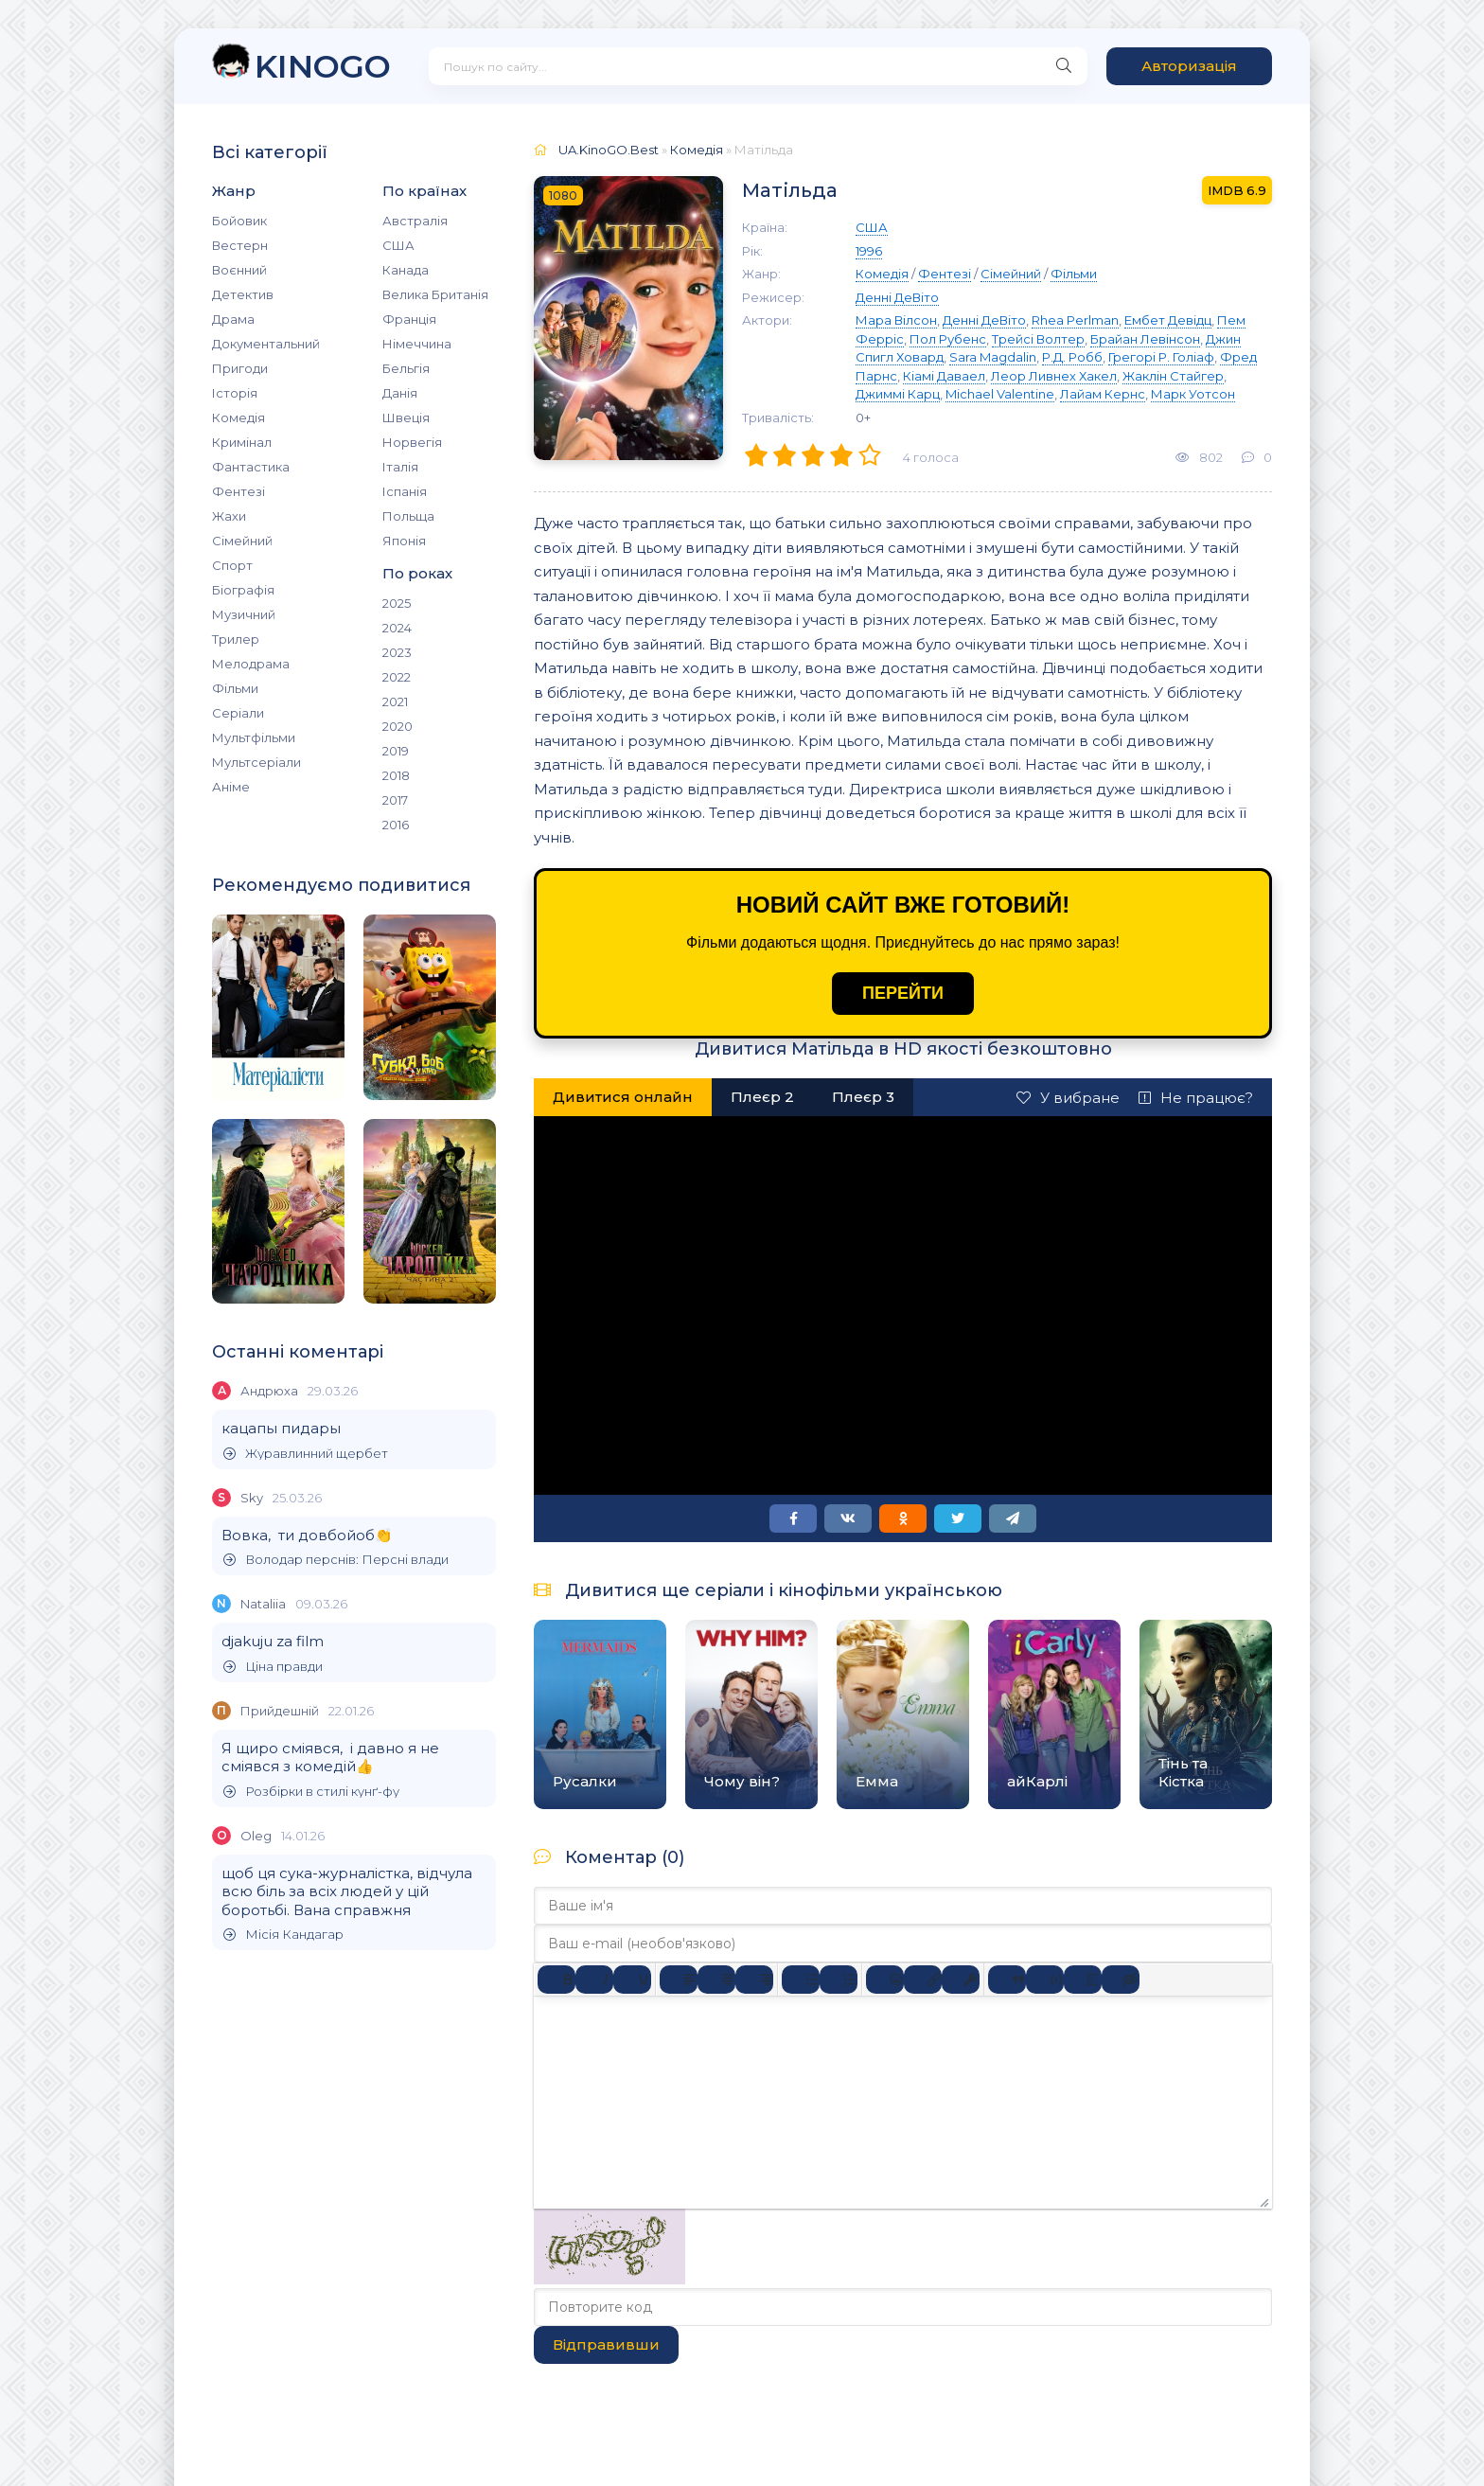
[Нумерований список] (838, 1979)
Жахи (229, 516)
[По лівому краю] (679, 1979)
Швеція (406, 417)
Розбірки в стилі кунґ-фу (311, 1791)
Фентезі (238, 491)
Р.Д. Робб (1072, 356)
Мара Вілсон (896, 320)
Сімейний (242, 540)
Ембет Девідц (1167, 320)
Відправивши (606, 2344)
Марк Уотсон (1193, 393)
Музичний (243, 614)
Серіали (238, 712)
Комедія (238, 417)
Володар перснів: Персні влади (336, 1560)
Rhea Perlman (1075, 320)
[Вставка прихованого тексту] (1121, 1979)
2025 (396, 603)
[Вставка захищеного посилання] (961, 1979)
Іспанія (404, 491)
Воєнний (239, 269)
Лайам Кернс (1102, 393)
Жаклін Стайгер (1173, 375)
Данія (399, 392)
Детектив (243, 294)
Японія (404, 540)
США (398, 245)
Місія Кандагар (283, 1934)
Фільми (235, 688)
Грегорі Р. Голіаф (1161, 356)
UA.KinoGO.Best (608, 149)
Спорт (232, 565)
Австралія (415, 220)
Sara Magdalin (992, 356)
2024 (397, 627)
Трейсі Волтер (1038, 338)
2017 (395, 800)
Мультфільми (253, 737)
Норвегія (412, 442)
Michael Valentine (999, 393)
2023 (397, 652)
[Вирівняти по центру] (716, 1979)
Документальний (266, 343)
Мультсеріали (256, 762)
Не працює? (1196, 1098)
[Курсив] (594, 1979)
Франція (409, 319)
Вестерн (240, 245)
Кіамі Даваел (944, 375)
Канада (405, 269)
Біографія (243, 589)
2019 (395, 750)
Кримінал (242, 442)
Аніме (231, 786)
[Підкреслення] (632, 1979)
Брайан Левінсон (1145, 338)
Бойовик (239, 220)
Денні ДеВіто (897, 297)
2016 (395, 824)
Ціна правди (273, 1666)
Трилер (235, 639)
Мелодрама (251, 663)
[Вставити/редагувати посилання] (923, 1979)
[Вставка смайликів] (885, 1979)
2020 (397, 726)
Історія (234, 392)
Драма (233, 319)
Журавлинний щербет (305, 1453)
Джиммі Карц (898, 393)
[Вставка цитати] (1007, 1979)
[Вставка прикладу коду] (1045, 1979)
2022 (396, 676)
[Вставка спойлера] (1083, 1979)
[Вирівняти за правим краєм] (754, 1979)
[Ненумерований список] (801, 1979)
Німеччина (416, 343)
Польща (408, 516)
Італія (400, 466)
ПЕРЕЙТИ (903, 993)
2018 (396, 775)
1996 (869, 250)
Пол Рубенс (948, 338)
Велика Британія (435, 294)
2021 (395, 701)
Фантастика (251, 466)
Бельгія (406, 368)
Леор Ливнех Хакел (1054, 375)
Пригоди (240, 368)
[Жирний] (556, 1979)
